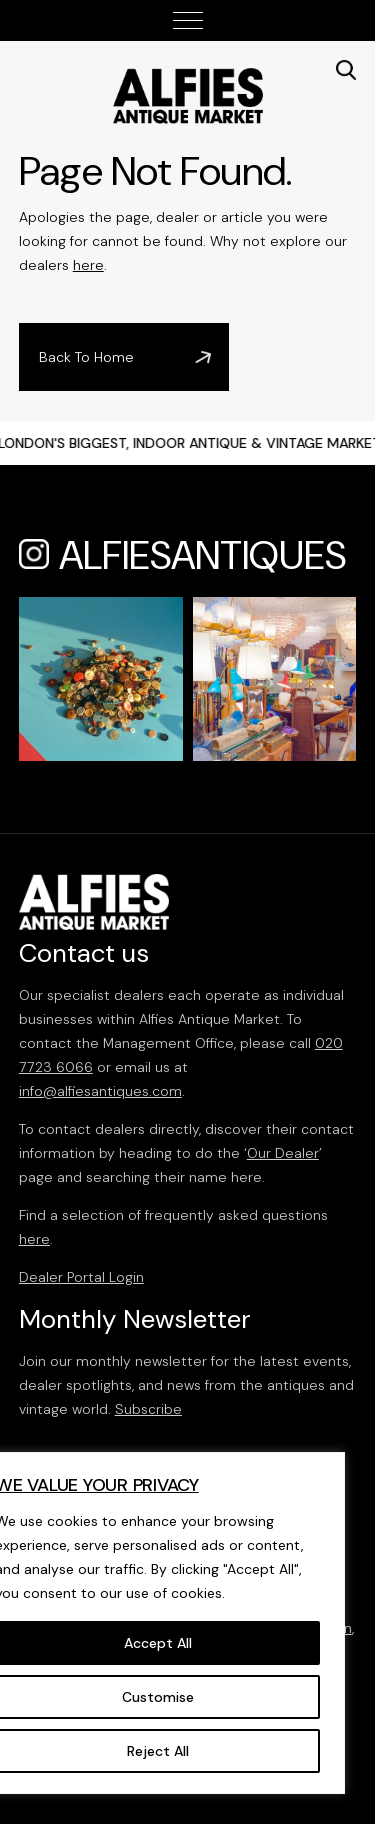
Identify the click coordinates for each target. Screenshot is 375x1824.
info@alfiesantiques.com (100, 1091)
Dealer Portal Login (81, 1277)
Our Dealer (283, 1153)
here (88, 265)
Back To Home (86, 357)
